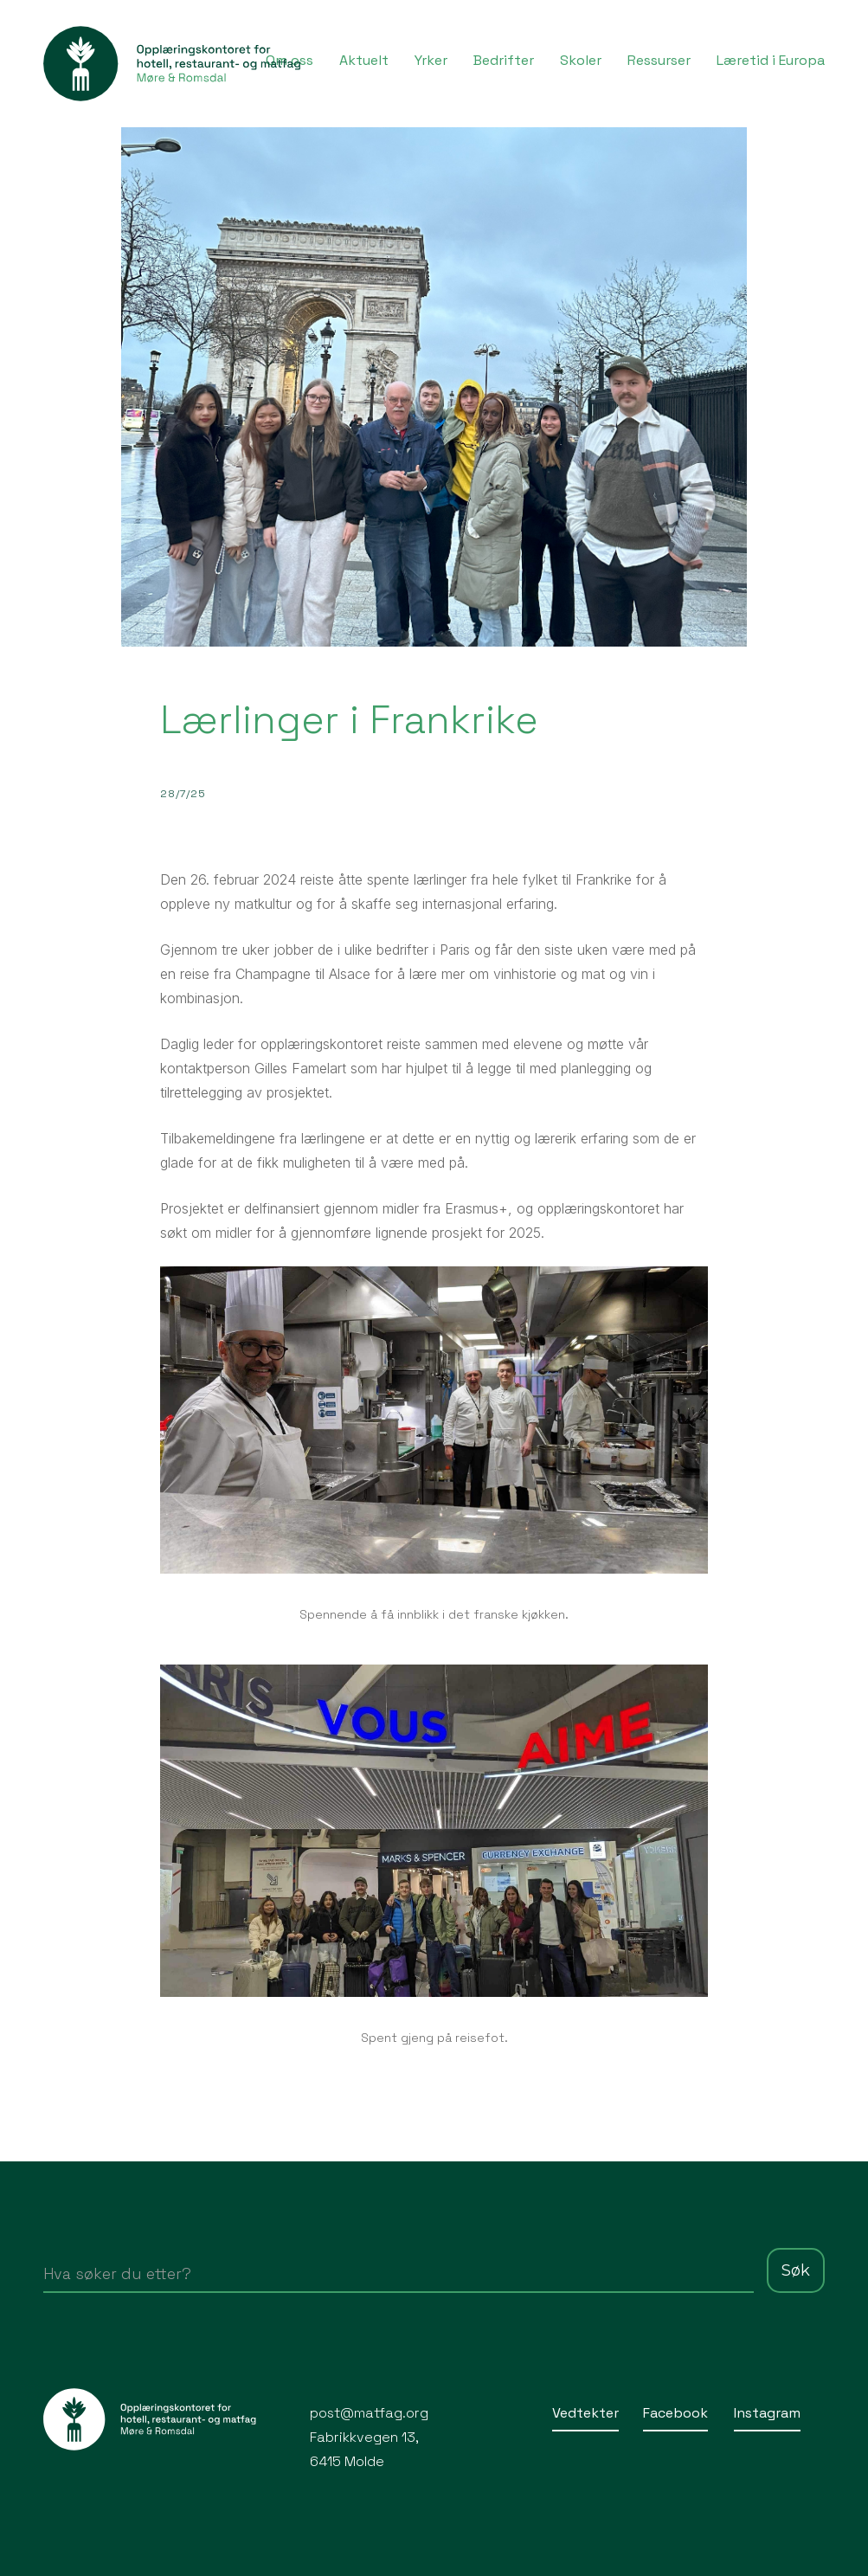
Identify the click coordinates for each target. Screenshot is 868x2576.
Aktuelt (364, 60)
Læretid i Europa (771, 60)
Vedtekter (585, 2413)
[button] (431, 59)
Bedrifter (503, 60)
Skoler (580, 60)
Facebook (675, 2413)
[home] (173, 63)
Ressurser (659, 60)
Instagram (767, 2413)
